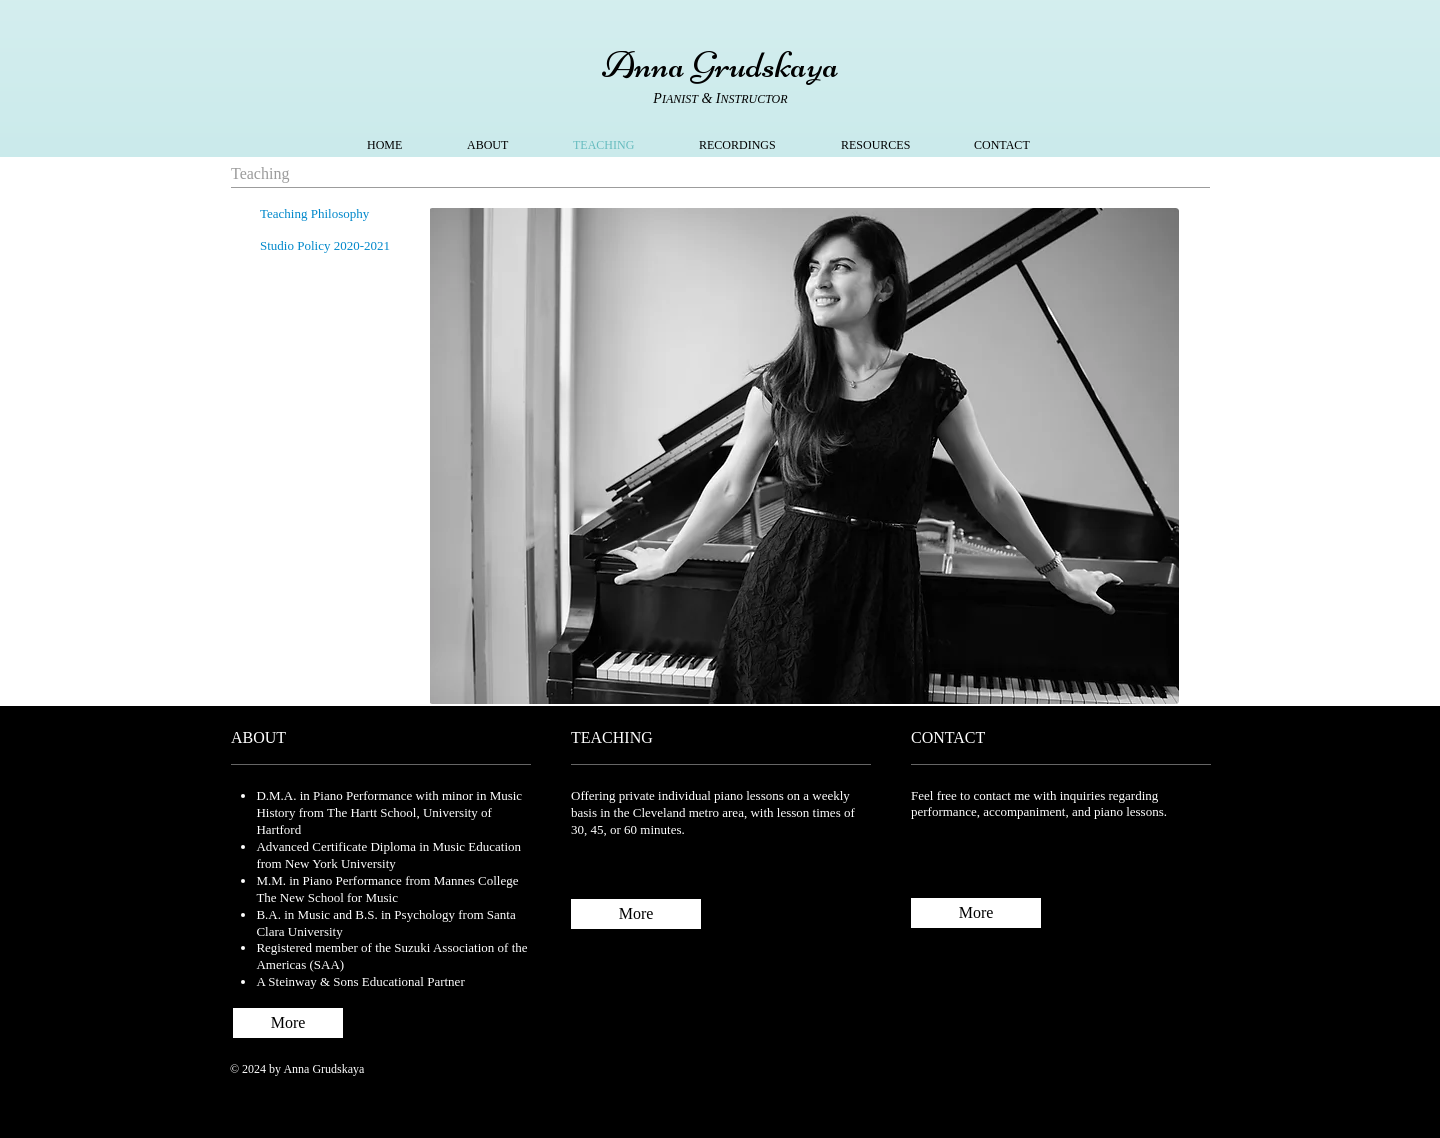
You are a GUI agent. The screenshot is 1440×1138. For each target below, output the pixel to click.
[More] (636, 914)
